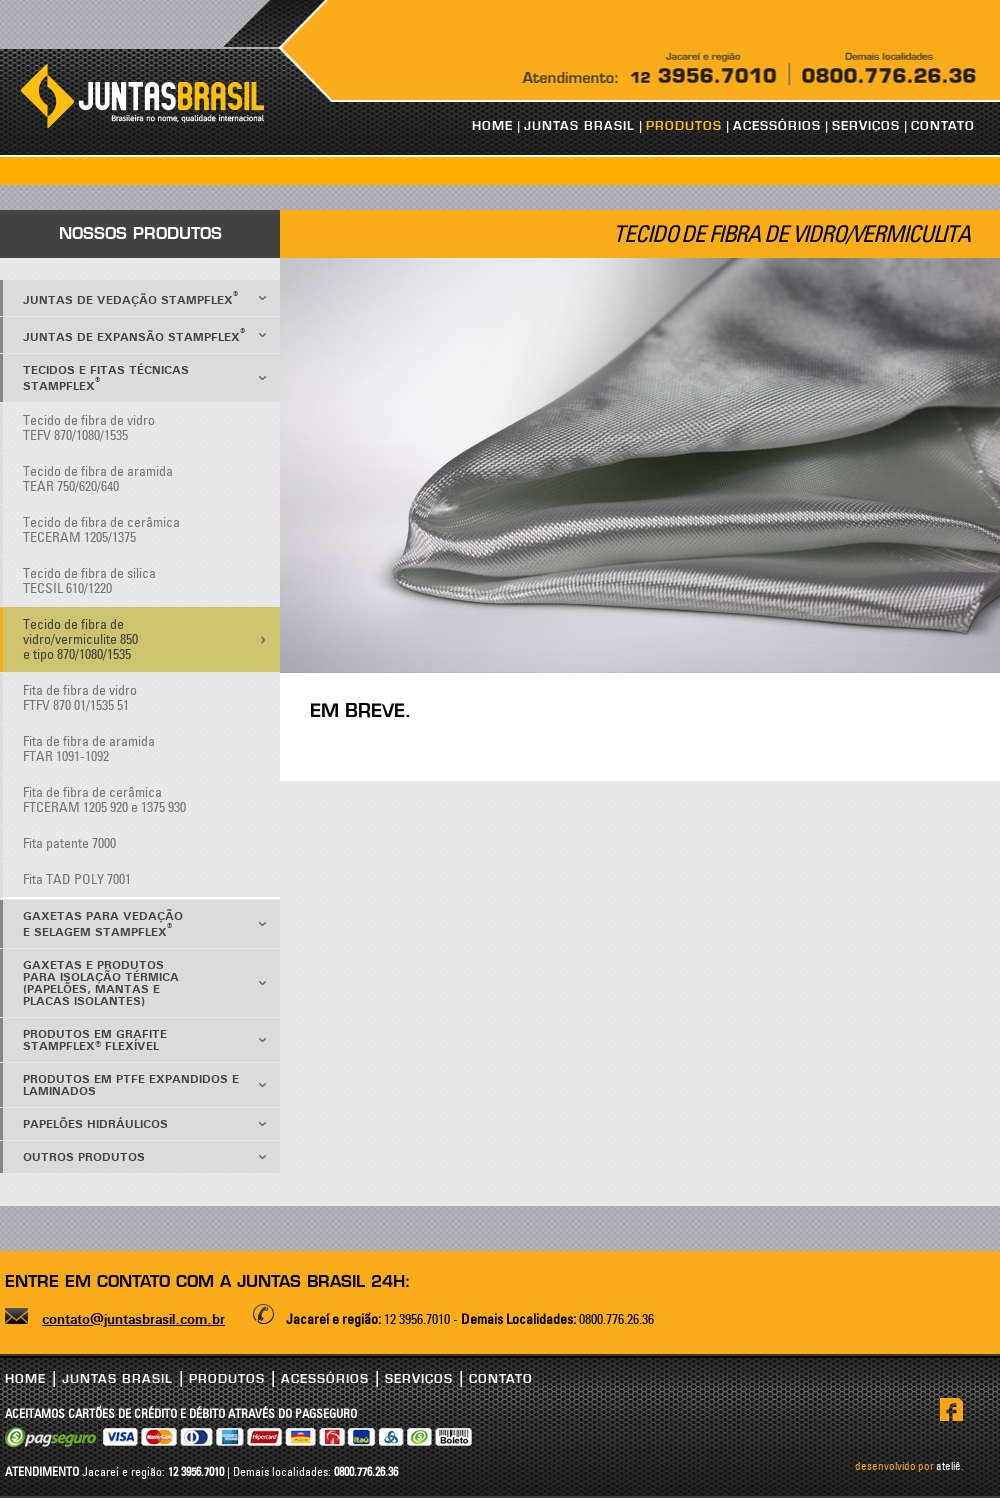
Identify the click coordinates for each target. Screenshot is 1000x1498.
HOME (492, 126)
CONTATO (943, 126)
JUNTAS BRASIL (579, 126)
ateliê (948, 1466)
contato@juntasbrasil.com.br (133, 1320)
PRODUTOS (684, 126)
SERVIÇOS (866, 126)
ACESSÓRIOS (777, 126)
